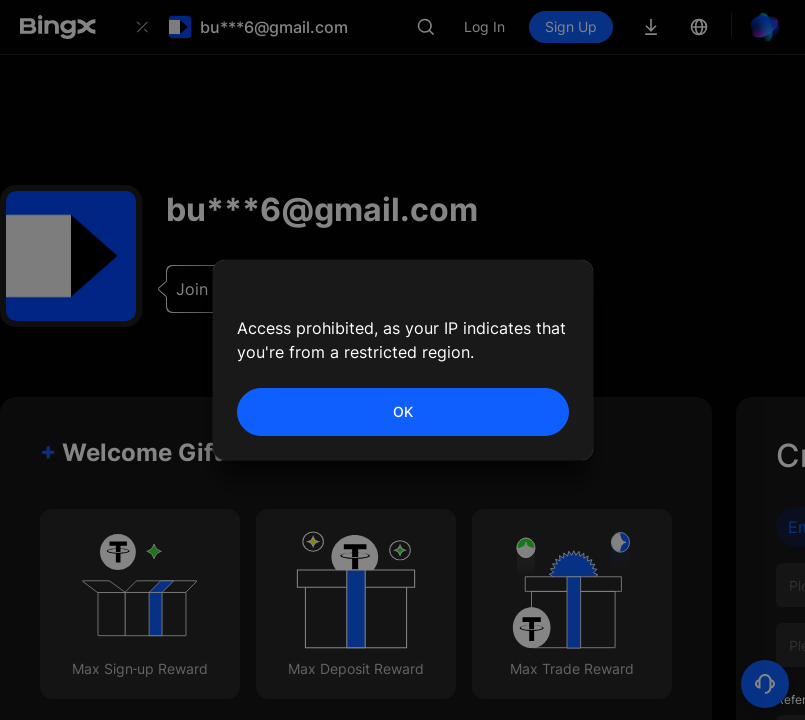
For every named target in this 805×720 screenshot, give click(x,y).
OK (403, 411)
